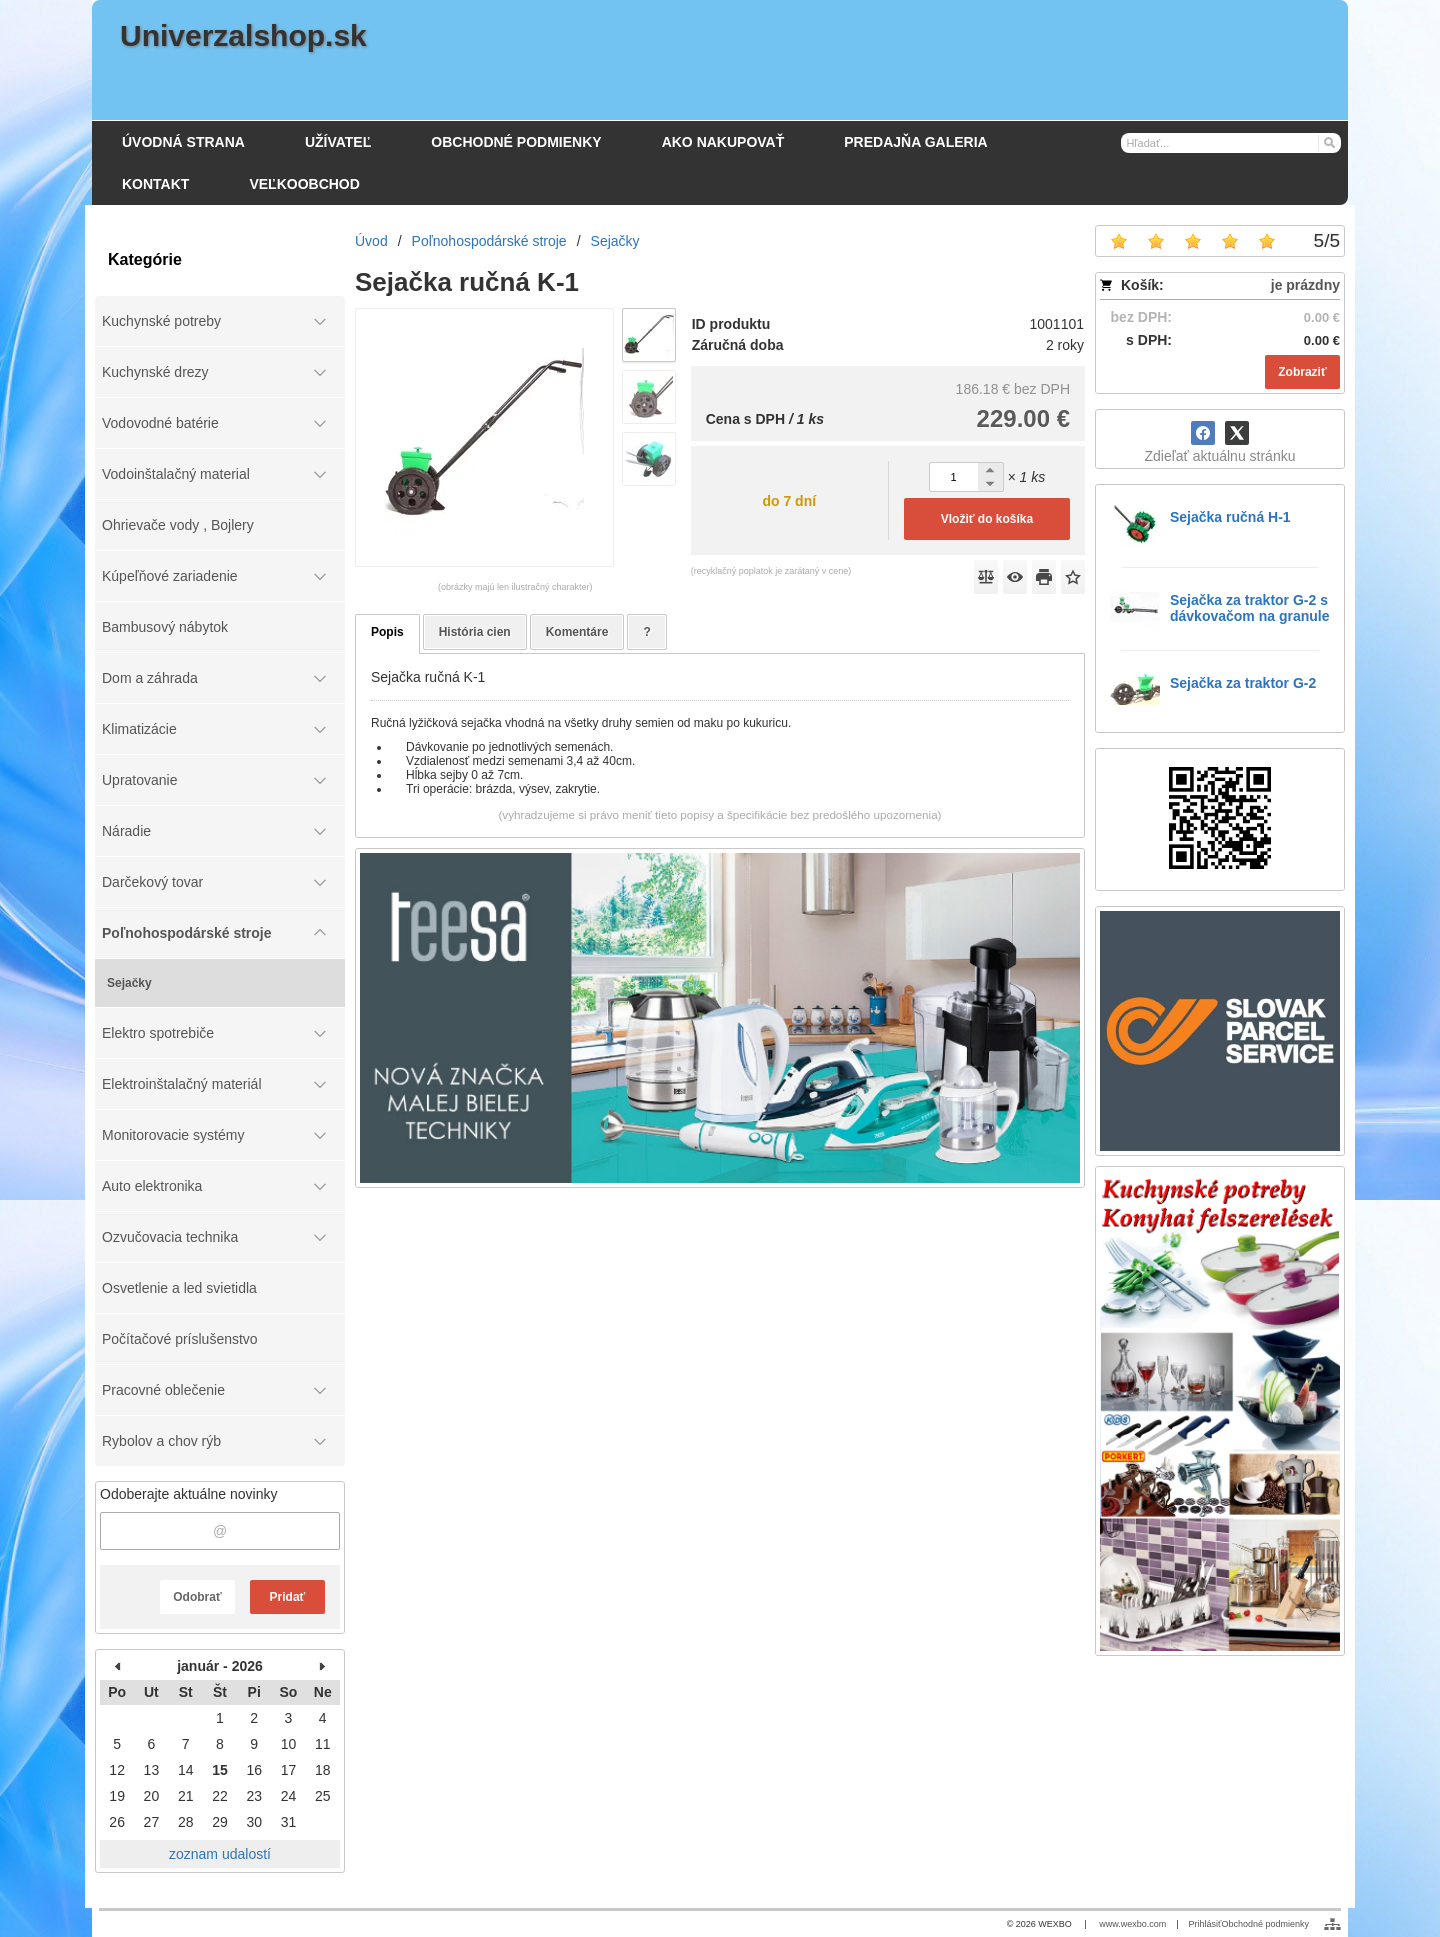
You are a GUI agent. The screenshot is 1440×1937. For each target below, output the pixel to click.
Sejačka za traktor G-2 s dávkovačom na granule (1250, 608)
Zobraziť (1302, 372)
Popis (387, 632)
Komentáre (577, 632)
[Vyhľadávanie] (1231, 143)
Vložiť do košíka (987, 519)
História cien (475, 632)
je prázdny (1305, 285)
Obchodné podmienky (1265, 1924)
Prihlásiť (1205, 1924)
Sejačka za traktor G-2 (1243, 683)
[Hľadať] (1328, 142)
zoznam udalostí (220, 1854)
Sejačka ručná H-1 (1230, 517)
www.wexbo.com (1132, 1924)
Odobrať (197, 1597)
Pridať (288, 1597)
